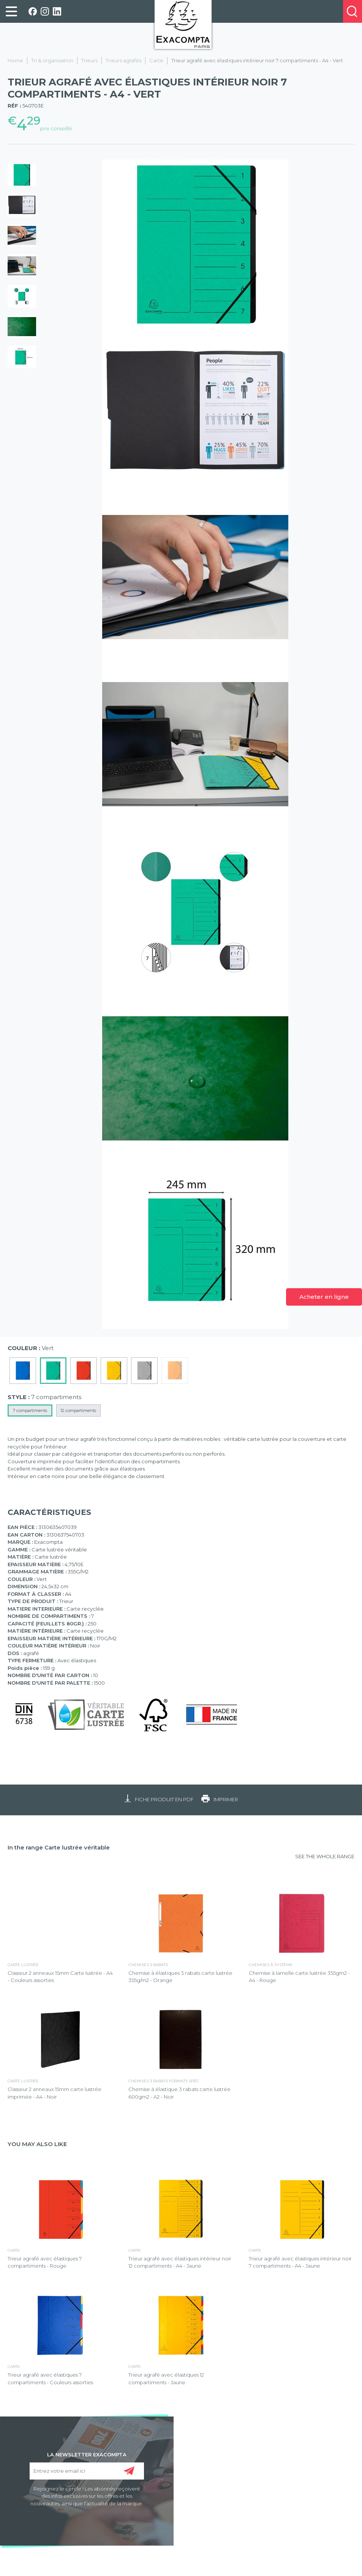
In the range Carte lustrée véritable (59, 1847)
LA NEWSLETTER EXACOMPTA (86, 2454)
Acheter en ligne (324, 1296)
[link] (11, 11)
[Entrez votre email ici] (87, 2471)
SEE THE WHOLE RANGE (324, 1856)
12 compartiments (78, 1410)
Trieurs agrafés (123, 60)
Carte (156, 60)
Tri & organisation (52, 60)
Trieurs (89, 60)
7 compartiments (30, 1410)
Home (15, 60)
